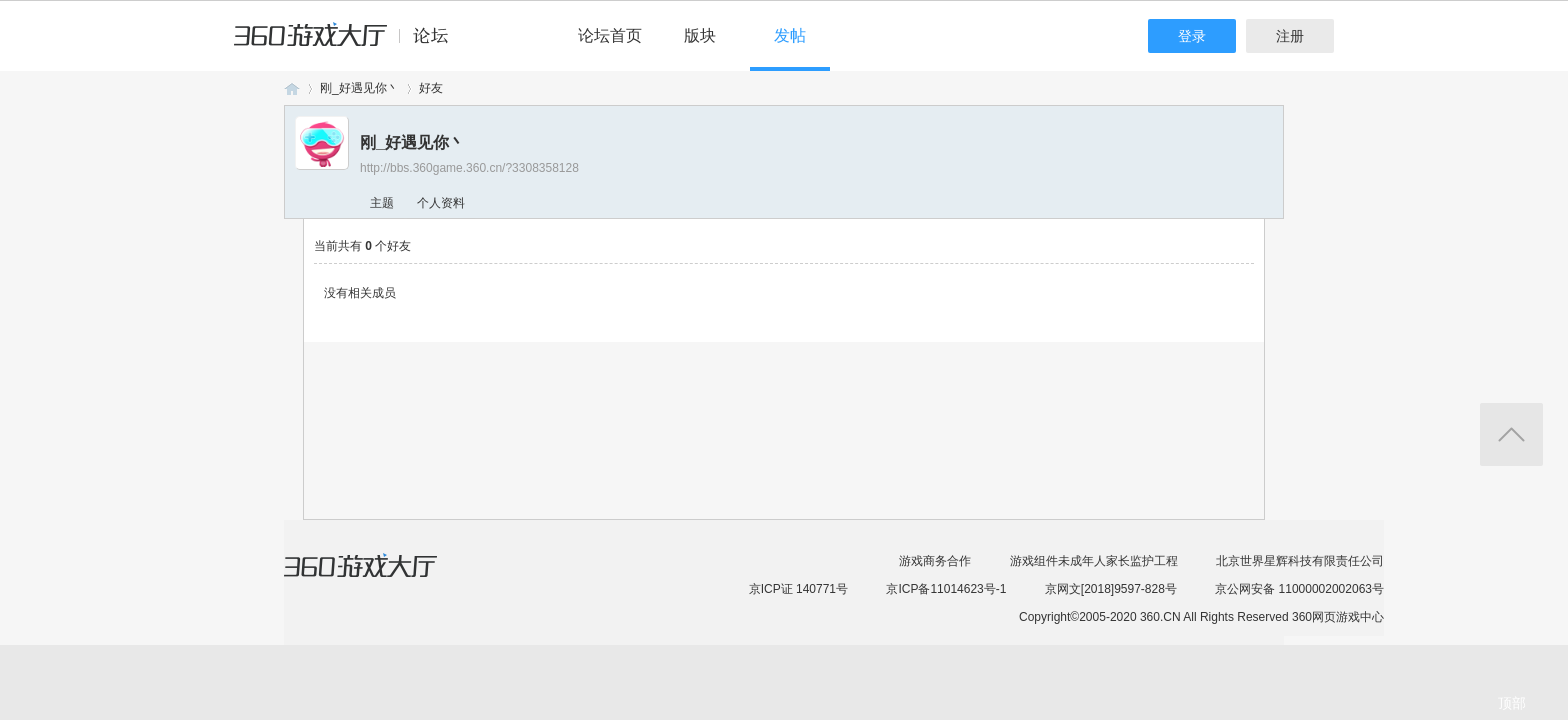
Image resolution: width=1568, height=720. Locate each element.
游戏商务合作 (935, 561)
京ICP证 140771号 (798, 589)
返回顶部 (1511, 434)
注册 (1290, 36)
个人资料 (441, 203)
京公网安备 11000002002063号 (1299, 589)
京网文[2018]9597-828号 (1111, 589)
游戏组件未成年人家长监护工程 (1094, 561)
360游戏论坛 (292, 88)
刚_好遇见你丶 (359, 88)
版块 (700, 35)
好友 (431, 88)
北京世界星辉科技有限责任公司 (1300, 561)
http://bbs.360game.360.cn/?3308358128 (469, 168)
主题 (382, 203)
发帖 (790, 35)
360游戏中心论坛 (349, 44)
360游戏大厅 (381, 578)
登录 (1192, 36)
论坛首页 (610, 35)
